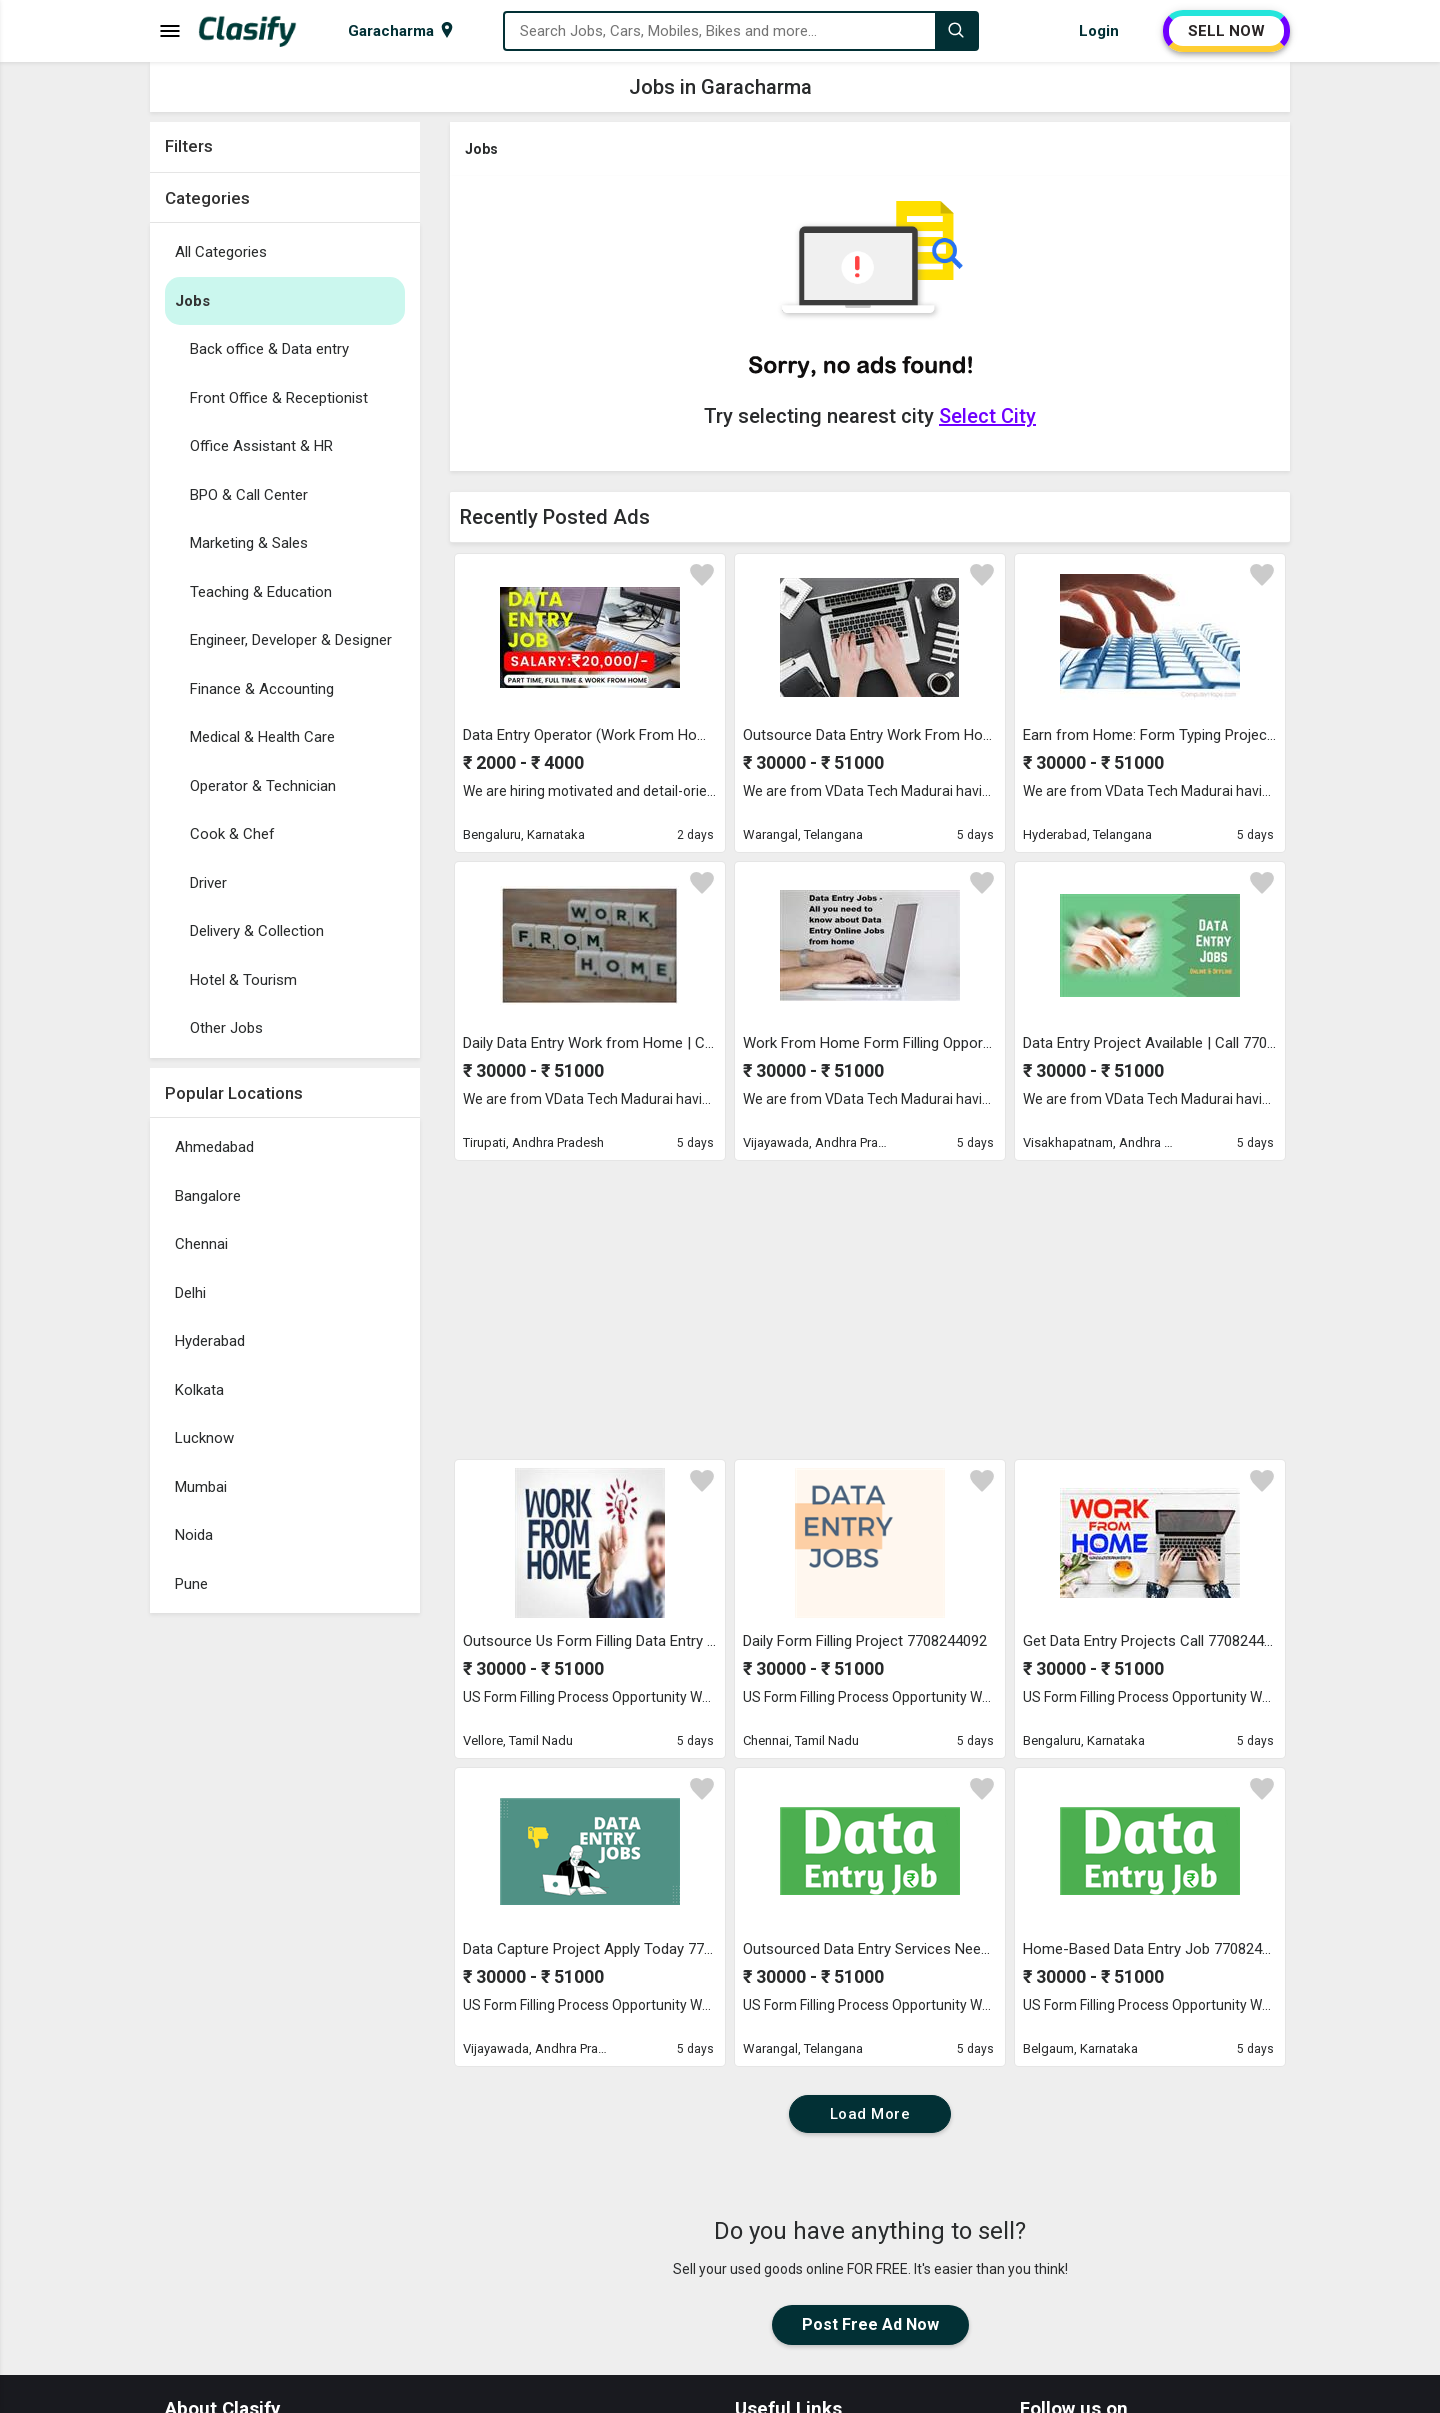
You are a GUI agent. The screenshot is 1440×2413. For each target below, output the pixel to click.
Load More (870, 2114)
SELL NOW (1226, 31)
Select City (987, 416)
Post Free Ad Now (870, 2324)
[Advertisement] (285, 1923)
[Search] (956, 31)
